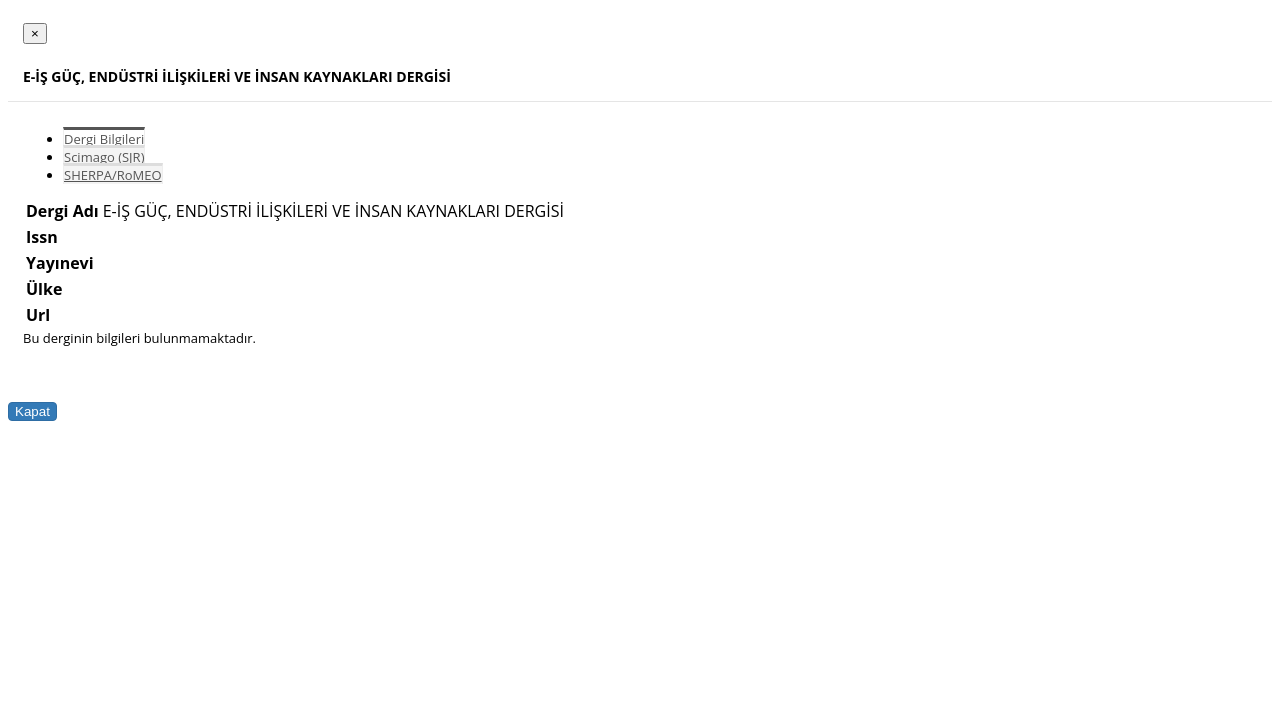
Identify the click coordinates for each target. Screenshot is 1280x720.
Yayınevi (60, 263)
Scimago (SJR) (104, 157)
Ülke (44, 289)
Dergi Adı (62, 211)
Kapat (32, 411)
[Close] (35, 33)
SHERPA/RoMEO (113, 175)
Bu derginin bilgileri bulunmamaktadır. (139, 338)
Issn (42, 237)
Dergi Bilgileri (104, 139)
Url (38, 315)
